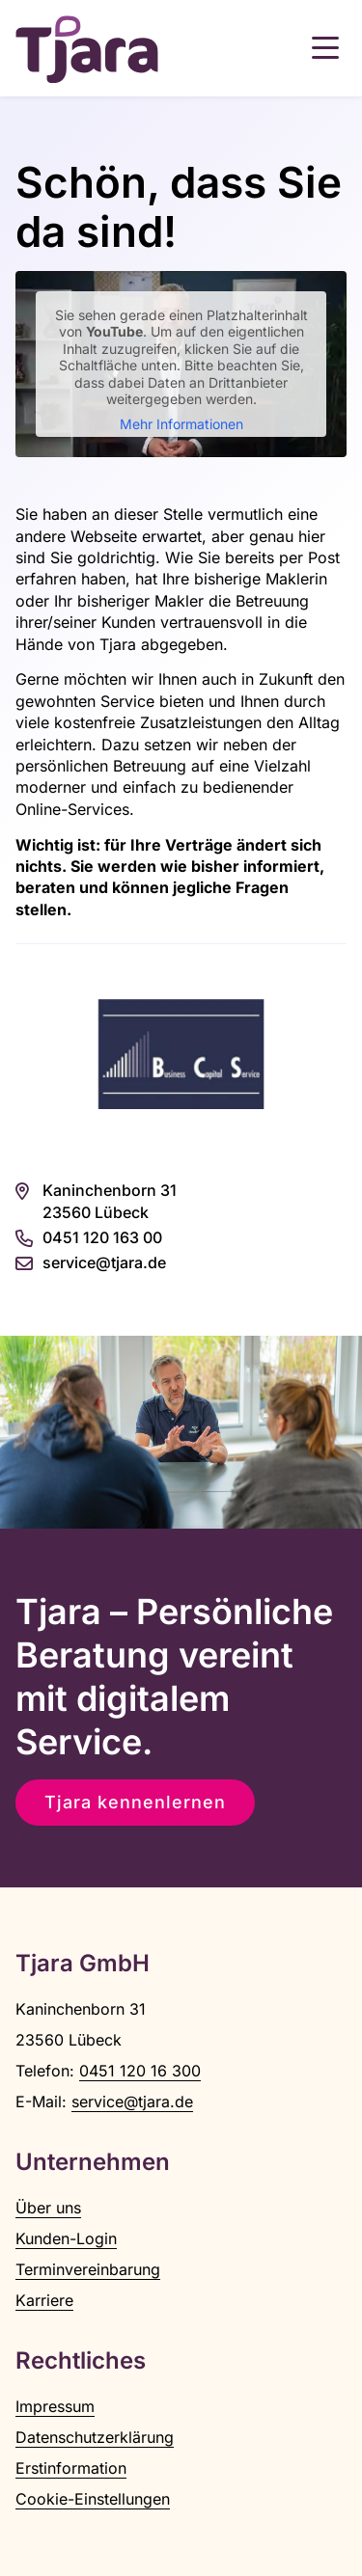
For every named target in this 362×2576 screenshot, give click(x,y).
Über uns (48, 2207)
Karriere (44, 2300)
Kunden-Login (66, 2238)
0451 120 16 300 (140, 2070)
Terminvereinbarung (87, 2269)
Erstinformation (70, 2468)
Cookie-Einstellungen (92, 2498)
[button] (325, 48)
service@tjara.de (132, 2101)
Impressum (55, 2406)
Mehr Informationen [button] (181, 424)
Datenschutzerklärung (94, 2437)
